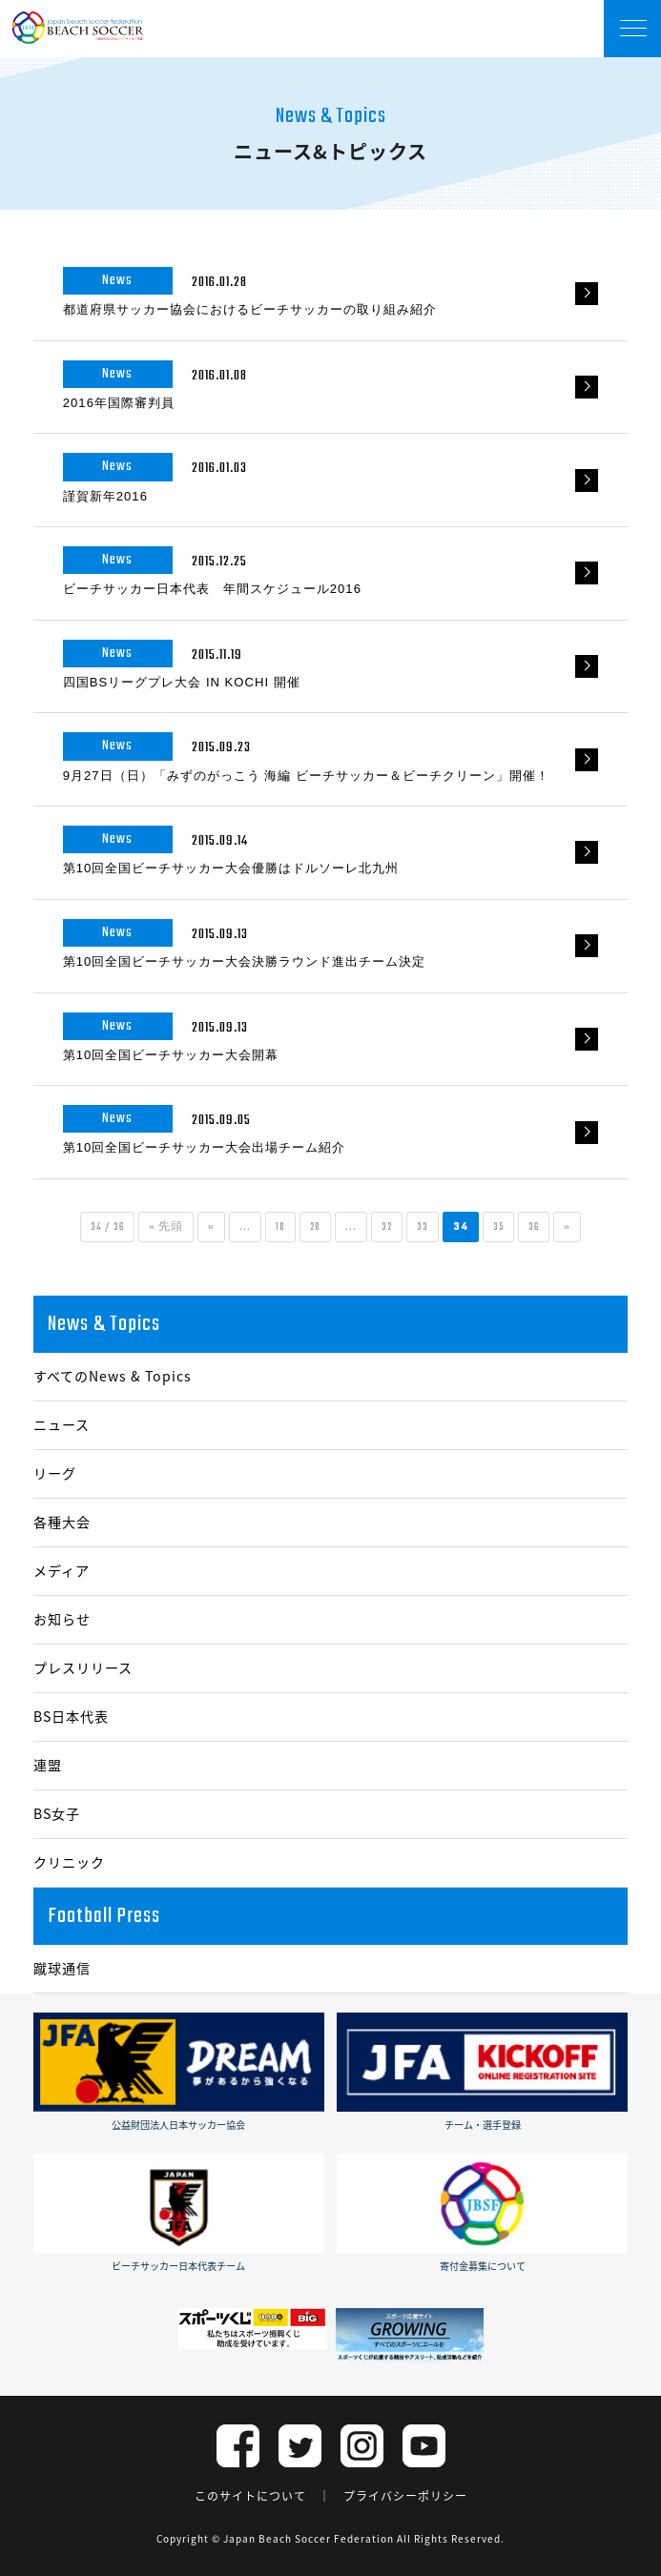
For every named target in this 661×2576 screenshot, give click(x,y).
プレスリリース (83, 1668)
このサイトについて (250, 2495)
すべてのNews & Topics (112, 1376)
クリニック (69, 1862)
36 (533, 1227)
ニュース (61, 1425)
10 (280, 1227)
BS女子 (56, 1814)
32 (387, 1227)
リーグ (54, 1473)
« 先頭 (166, 1227)
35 (498, 1227)
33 (422, 1227)
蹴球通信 (62, 1968)
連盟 (47, 1765)
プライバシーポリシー (405, 2495)
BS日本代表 (71, 1717)
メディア (61, 1571)
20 (315, 1227)
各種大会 (62, 1522)
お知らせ (62, 1619)
